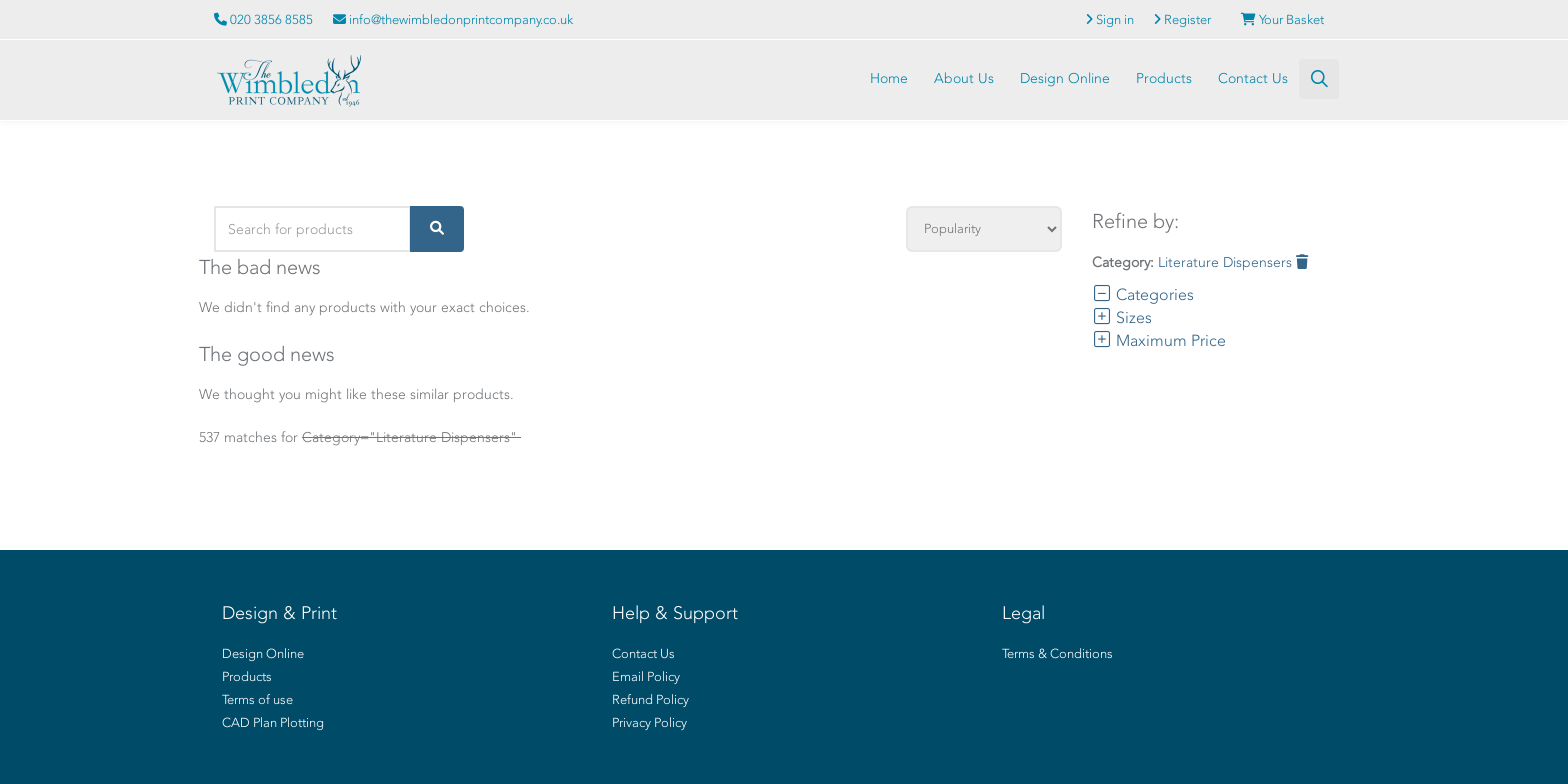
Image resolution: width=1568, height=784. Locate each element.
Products (1164, 78)
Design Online (1065, 78)
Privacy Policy (649, 722)
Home (889, 78)
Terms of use (257, 699)
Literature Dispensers (1233, 262)
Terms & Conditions (1057, 653)
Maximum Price (1159, 340)
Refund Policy (650, 699)
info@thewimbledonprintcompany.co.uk (453, 19)
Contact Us (1253, 78)
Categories (1143, 294)
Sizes (1122, 317)
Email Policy (646, 676)
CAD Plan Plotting (273, 722)
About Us (964, 78)
